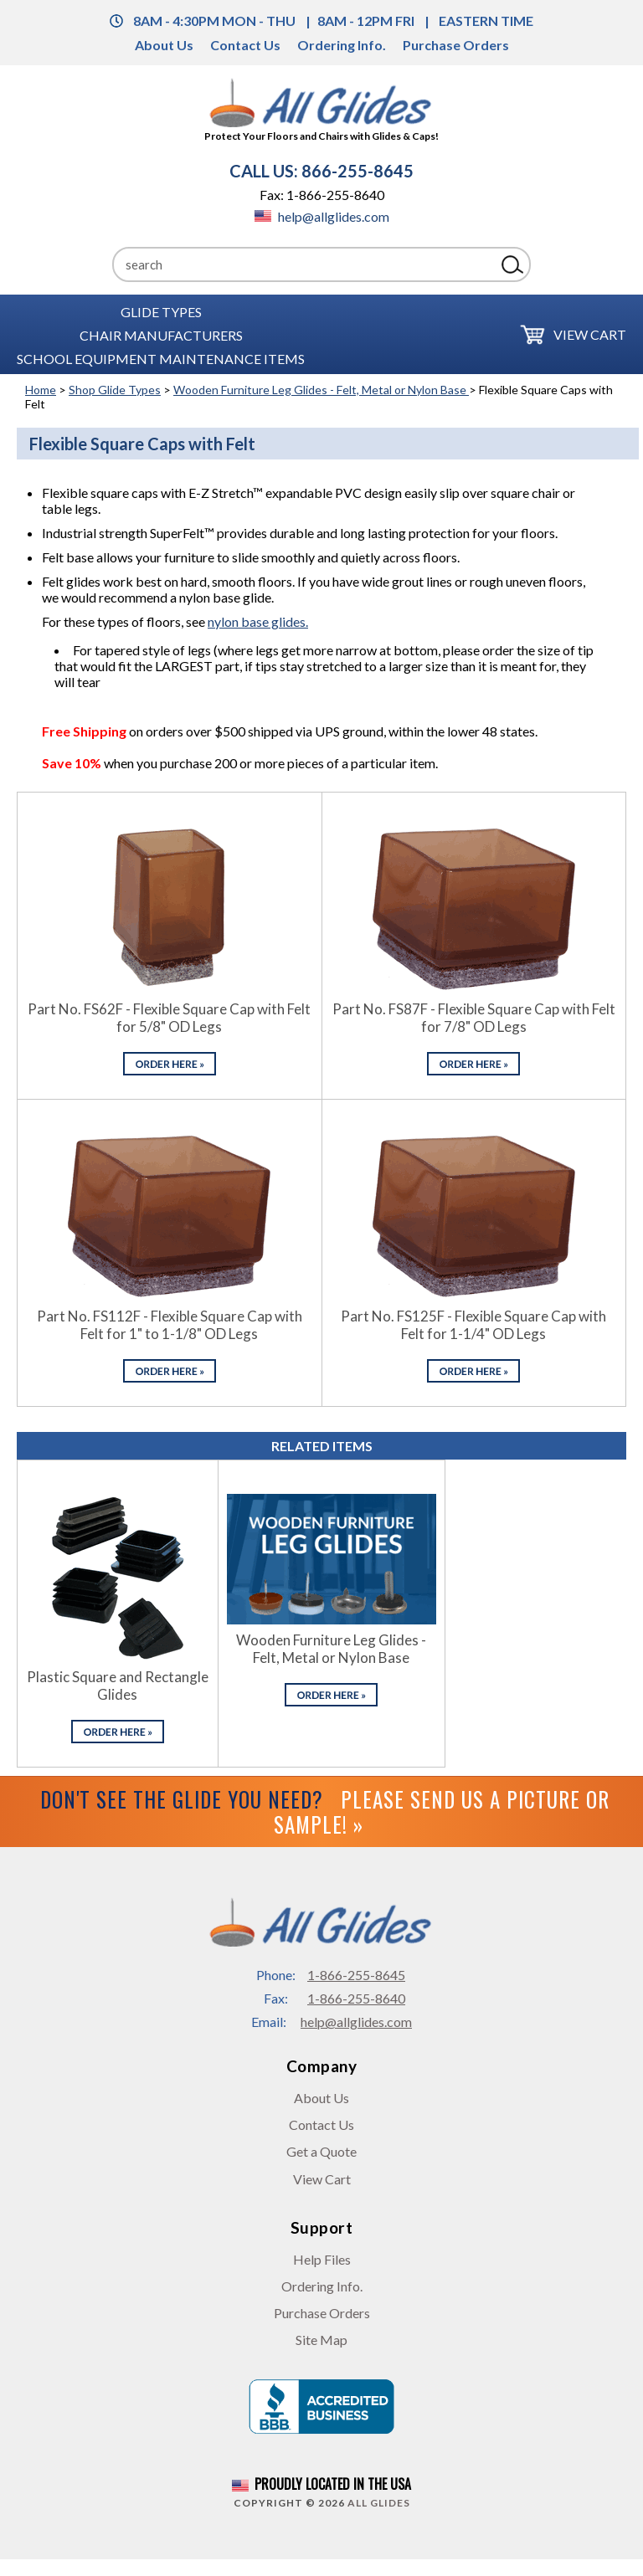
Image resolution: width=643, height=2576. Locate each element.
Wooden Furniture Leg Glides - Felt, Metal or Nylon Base (321, 389)
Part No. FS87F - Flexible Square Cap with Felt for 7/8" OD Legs (473, 1017)
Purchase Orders (456, 45)
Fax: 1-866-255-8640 (322, 195)
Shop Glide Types (115, 389)
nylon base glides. (258, 621)
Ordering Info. (341, 45)
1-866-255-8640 (356, 1998)
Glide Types (161, 311)
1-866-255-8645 (356, 1975)
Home (40, 389)
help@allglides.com (322, 216)
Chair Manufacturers (161, 334)
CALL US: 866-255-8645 (321, 171)
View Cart (589, 334)
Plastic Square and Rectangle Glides (117, 1685)
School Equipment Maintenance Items (161, 358)
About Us (164, 45)
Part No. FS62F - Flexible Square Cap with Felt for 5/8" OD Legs (169, 1017)
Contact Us (245, 45)
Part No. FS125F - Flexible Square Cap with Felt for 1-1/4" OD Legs (473, 1324)
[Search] (304, 264)
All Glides (378, 2502)
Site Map (321, 2340)
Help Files (322, 2259)
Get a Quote (321, 2151)
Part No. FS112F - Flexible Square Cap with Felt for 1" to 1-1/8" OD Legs (169, 1324)
